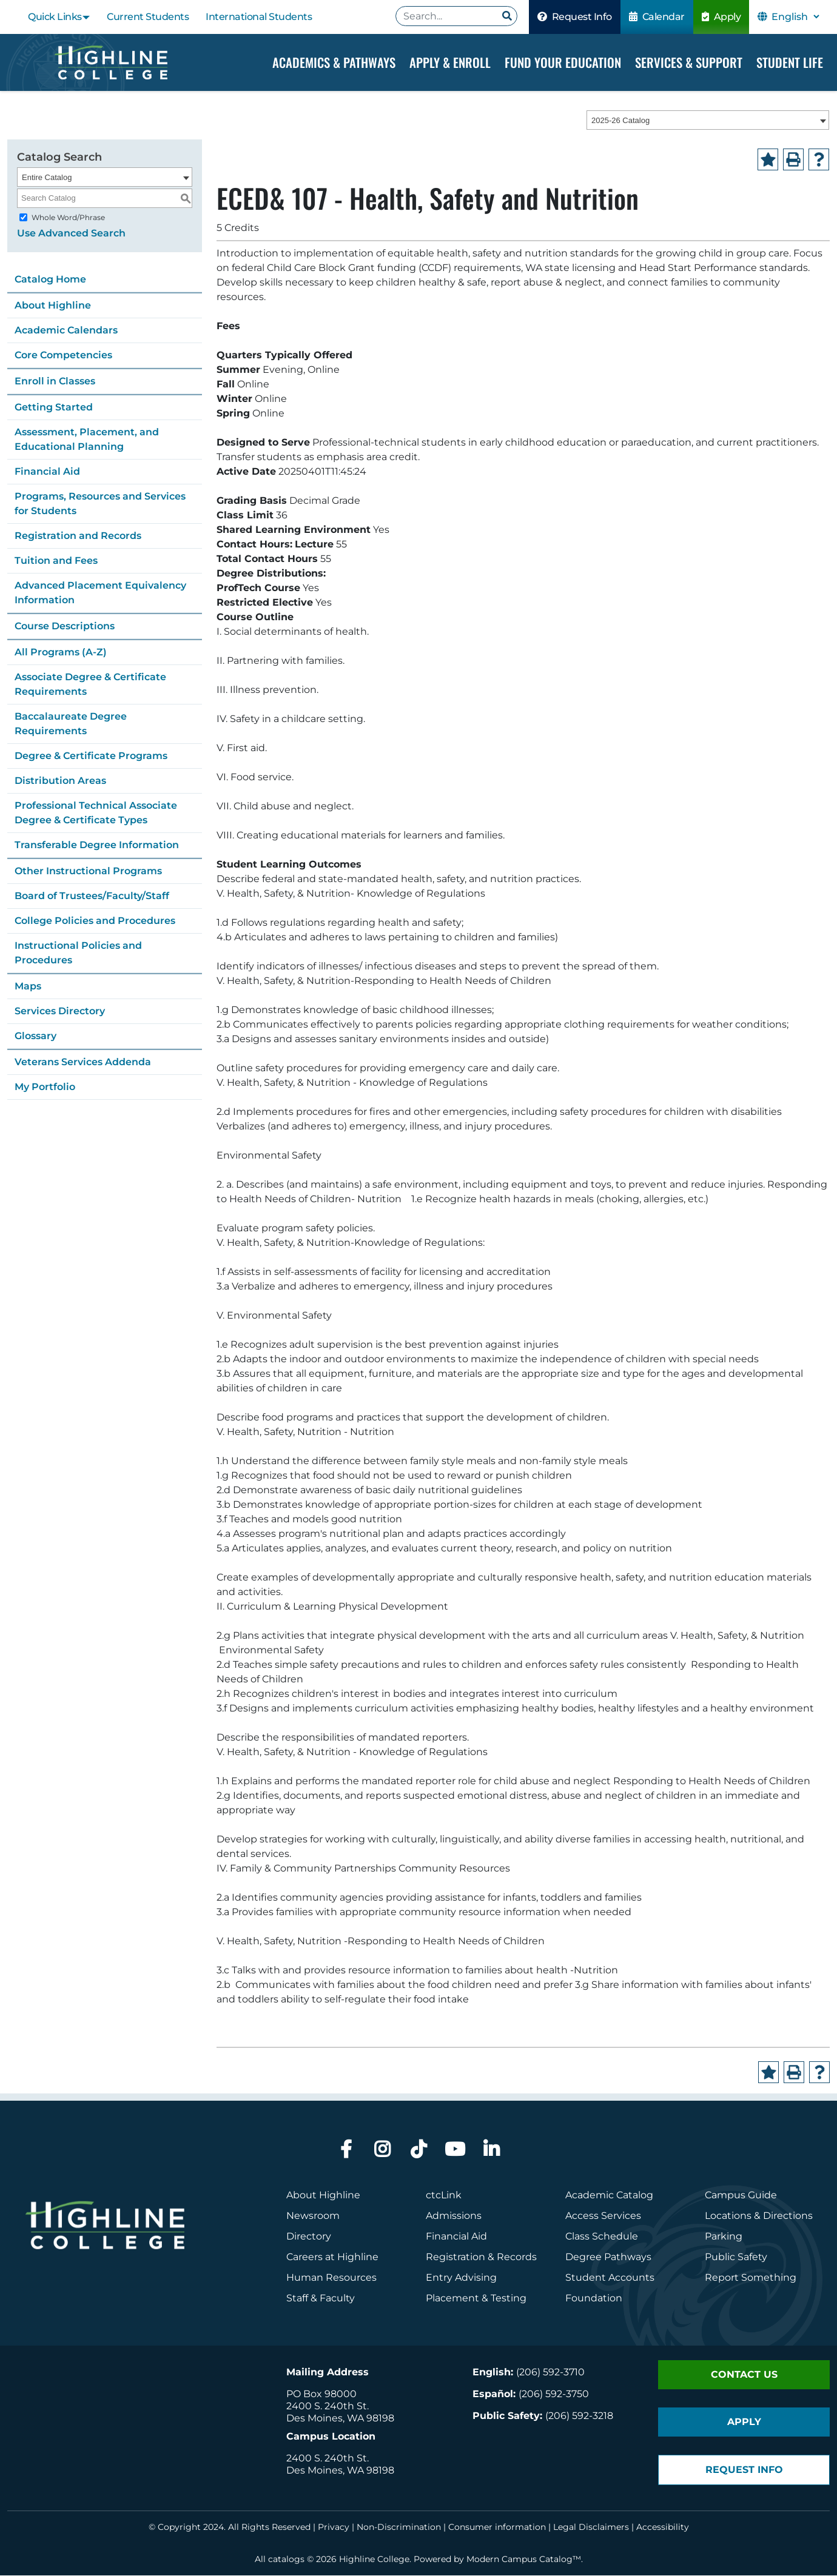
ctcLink (444, 2195)
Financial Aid (47, 471)
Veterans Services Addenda (83, 1062)
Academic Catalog (609, 2195)
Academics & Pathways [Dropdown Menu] (333, 62)
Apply (721, 16)
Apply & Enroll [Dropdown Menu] (450, 62)
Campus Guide (741, 2195)
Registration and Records (78, 535)
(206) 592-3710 (550, 2372)
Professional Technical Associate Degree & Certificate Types (96, 813)
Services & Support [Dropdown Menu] (688, 62)
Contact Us (744, 2375)
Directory (308, 2237)
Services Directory (60, 1011)
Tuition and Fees (56, 560)
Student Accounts (609, 2278)
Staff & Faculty (320, 2298)
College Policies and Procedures (95, 920)
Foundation (593, 2298)
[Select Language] (795, 16)
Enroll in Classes (55, 381)
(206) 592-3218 (579, 2416)
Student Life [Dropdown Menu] (789, 62)
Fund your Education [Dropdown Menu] (563, 62)
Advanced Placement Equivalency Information (100, 593)
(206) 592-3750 (554, 2394)
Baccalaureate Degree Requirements (71, 724)
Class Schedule (601, 2237)
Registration (455, 2257)
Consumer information (497, 2527)
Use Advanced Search (71, 233)
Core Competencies (63, 355)
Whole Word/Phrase (68, 217)
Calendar (657, 16)
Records (517, 2257)
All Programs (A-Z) (61, 652)
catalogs (286, 2559)
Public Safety (736, 2257)
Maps (28, 986)
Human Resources (331, 2278)
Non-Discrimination (399, 2527)
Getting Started (54, 407)
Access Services (603, 2216)
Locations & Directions (759, 2216)
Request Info (574, 16)
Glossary (35, 1036)
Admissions (455, 2216)
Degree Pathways (608, 2257)
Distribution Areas (60, 780)
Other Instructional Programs (88, 871)
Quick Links (55, 16)
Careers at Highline (332, 2257)
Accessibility (662, 2527)
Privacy (333, 2527)
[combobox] (708, 120)
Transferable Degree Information (97, 845)
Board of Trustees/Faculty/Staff (92, 896)
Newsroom (313, 2216)
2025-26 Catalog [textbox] (620, 120)
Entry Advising (461, 2278)
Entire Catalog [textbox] (47, 177)
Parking (723, 2237)
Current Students (148, 16)
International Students (259, 16)
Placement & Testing (476, 2298)
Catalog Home (50, 279)
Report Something (750, 2278)
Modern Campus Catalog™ (523, 2559)
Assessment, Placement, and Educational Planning (87, 439)
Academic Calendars (66, 330)
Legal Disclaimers (591, 2527)
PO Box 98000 (321, 2394)
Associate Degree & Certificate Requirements (90, 684)
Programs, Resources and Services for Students (100, 503)
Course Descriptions (65, 626)
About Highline (53, 305)
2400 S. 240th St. (327, 2406)
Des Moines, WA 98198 (340, 2418)
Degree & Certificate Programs (91, 755)
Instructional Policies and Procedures (78, 953)
